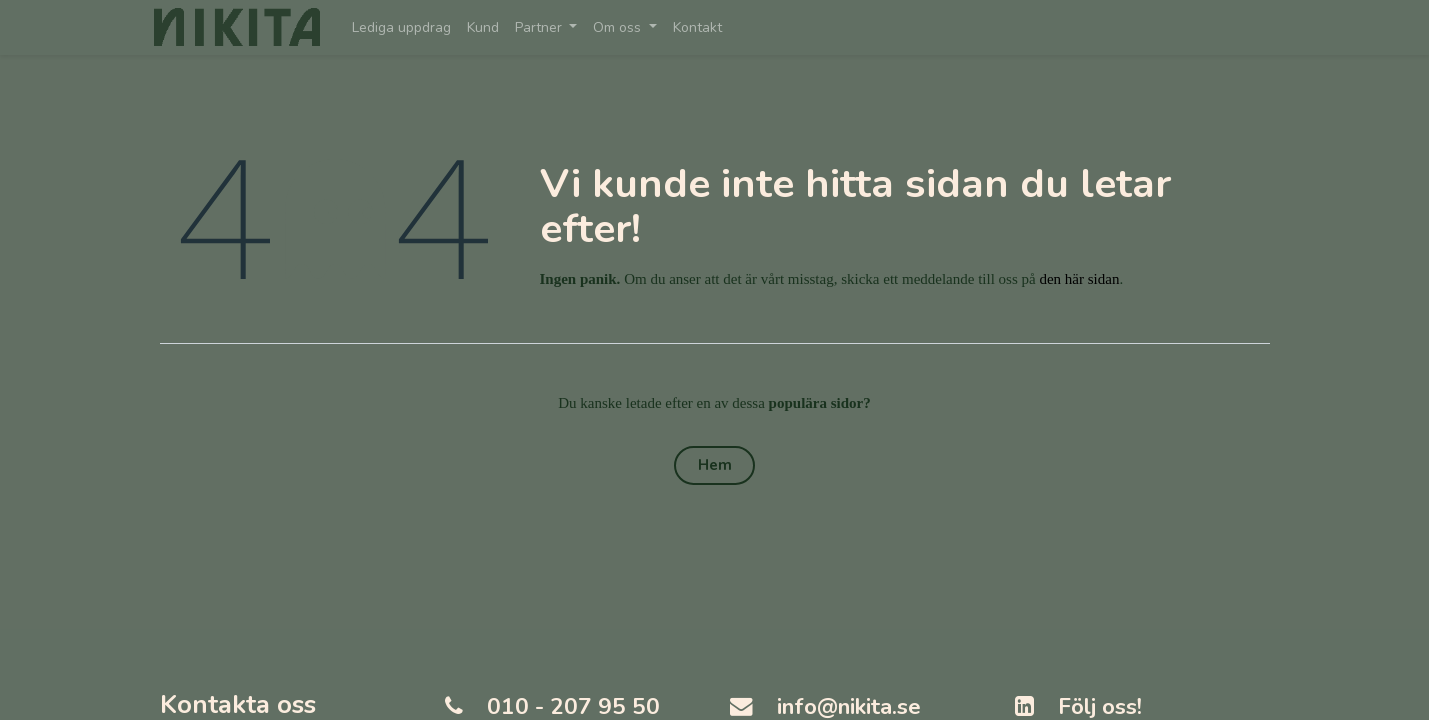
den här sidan (1079, 279)
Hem (715, 465)
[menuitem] (406, 27)
